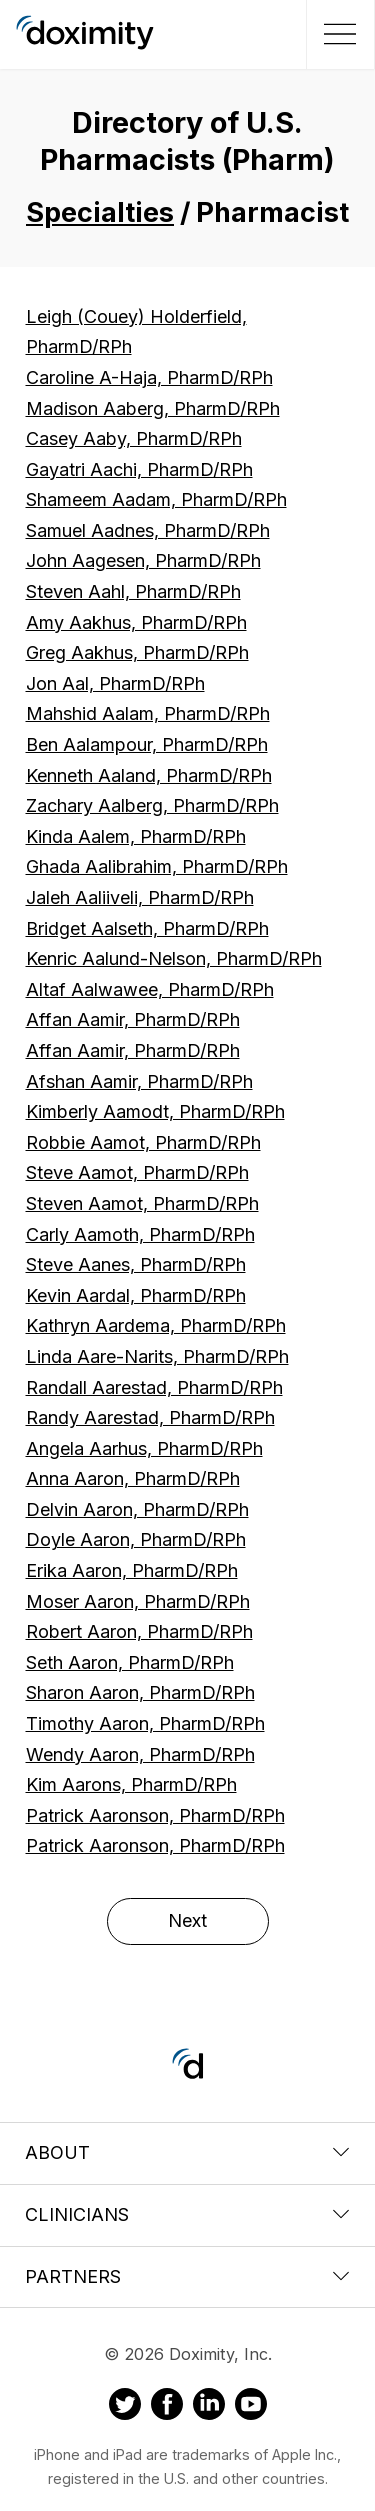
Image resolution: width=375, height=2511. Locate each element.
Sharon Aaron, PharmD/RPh (140, 1692)
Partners (187, 2276)
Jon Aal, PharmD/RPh (115, 683)
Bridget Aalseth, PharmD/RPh (147, 928)
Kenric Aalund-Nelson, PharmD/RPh (174, 958)
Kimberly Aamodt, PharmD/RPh (155, 1111)
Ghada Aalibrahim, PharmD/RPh (157, 866)
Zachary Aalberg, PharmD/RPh (152, 805)
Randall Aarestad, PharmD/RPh (154, 1387)
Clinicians (187, 2214)
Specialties (100, 212)
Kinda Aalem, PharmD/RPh (136, 836)
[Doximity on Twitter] (125, 2407)
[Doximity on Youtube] (251, 2407)
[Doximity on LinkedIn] (209, 2407)
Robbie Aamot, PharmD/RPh (143, 1142)
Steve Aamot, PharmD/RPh (137, 1172)
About (187, 2152)
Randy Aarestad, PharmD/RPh (150, 1417)
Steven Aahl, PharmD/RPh (133, 591)
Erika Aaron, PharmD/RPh (132, 1570)
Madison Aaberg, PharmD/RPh (153, 408)
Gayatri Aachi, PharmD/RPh (139, 469)
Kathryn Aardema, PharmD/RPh (156, 1325)
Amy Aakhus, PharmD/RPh (136, 622)
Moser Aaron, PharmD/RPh (138, 1601)
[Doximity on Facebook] (167, 2407)
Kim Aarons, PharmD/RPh (131, 1784)
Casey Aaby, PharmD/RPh (134, 438)
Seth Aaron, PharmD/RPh (130, 1662)
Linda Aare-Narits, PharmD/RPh (157, 1356)
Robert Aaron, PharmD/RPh (139, 1631)
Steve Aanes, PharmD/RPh (136, 1264)
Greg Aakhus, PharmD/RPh (137, 652)
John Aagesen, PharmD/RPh (143, 560)
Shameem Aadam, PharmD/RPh (156, 499)
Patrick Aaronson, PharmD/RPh (155, 1815)
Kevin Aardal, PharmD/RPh (136, 1295)
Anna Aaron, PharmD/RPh (133, 1478)
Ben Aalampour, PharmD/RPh (147, 744)
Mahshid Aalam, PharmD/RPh (148, 713)
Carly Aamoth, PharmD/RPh (140, 1234)
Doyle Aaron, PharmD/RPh (136, 1539)
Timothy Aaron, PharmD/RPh (145, 1723)
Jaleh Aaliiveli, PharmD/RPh (140, 897)
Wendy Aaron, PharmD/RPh (140, 1754)
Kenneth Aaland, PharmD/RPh (149, 775)
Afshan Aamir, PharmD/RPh (139, 1081)
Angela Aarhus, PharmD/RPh (144, 1448)
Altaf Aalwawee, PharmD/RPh (150, 989)
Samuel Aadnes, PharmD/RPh (148, 530)
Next (187, 1920)
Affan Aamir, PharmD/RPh (133, 1019)
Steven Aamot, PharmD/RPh (142, 1203)
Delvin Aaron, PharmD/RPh (137, 1509)
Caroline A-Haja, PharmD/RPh (149, 377)
